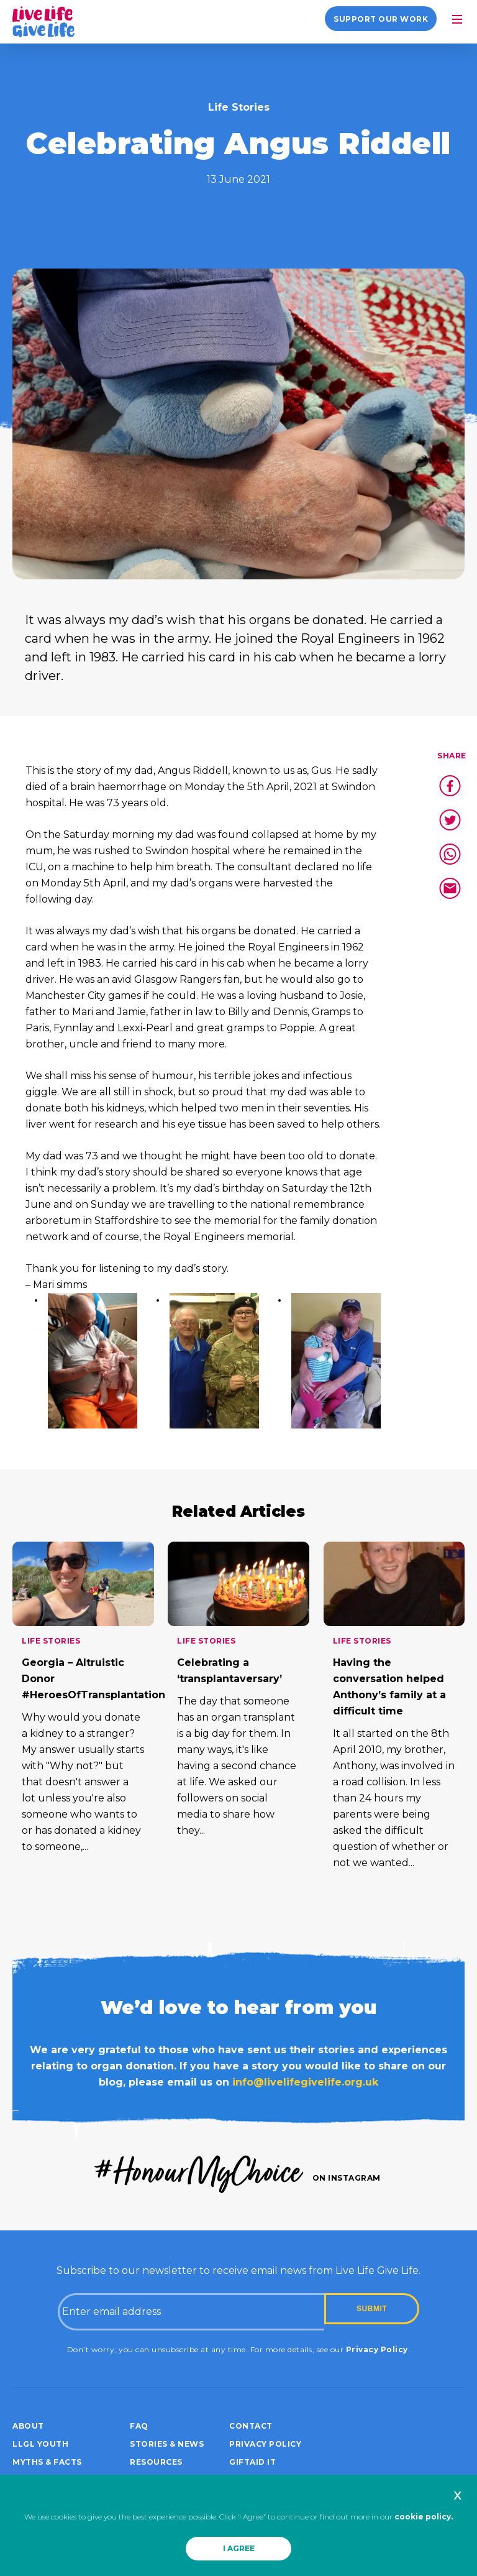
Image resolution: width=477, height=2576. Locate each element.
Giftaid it (252, 2462)
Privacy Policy (377, 2349)
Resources (156, 2462)
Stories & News (167, 2444)
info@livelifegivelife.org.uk (305, 2082)
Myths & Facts (47, 2462)
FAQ (139, 2426)
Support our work (381, 19)
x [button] (457, 2494)
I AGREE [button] (239, 2548)
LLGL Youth (40, 2444)
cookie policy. (423, 2516)
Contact (251, 2426)
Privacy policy (265, 2444)
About (28, 2426)
